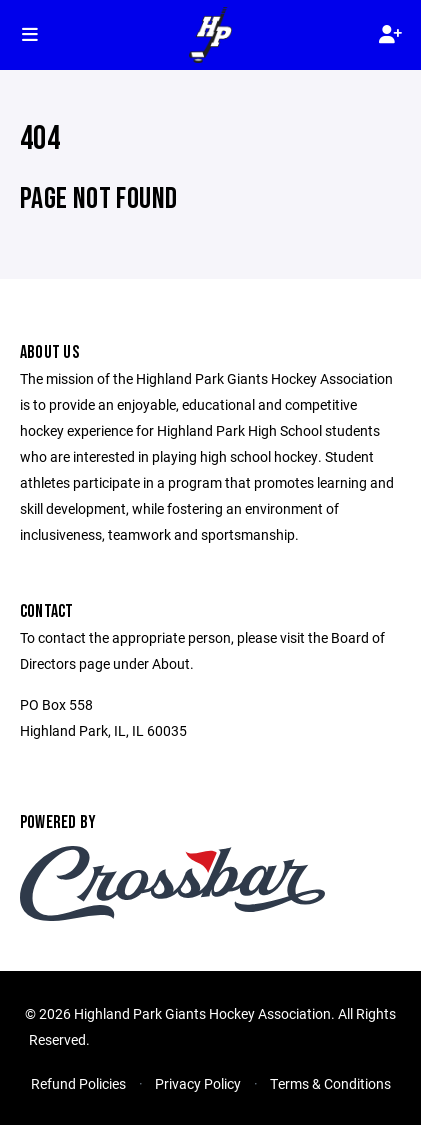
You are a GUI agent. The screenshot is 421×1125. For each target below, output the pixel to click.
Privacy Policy (198, 1083)
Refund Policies (78, 1083)
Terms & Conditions (330, 1083)
